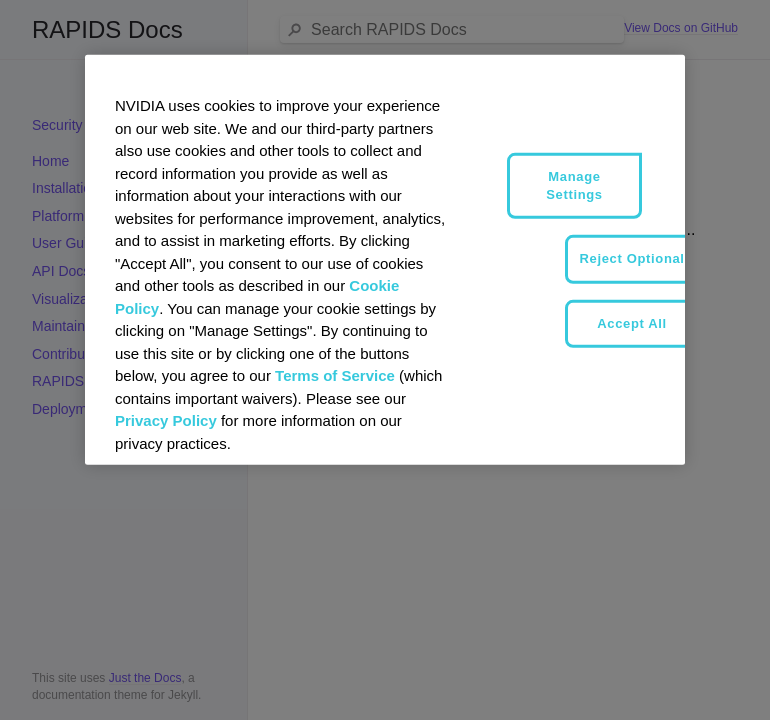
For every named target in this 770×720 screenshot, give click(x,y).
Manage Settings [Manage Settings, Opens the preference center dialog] (574, 185)
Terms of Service (335, 375)
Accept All (632, 322)
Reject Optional (632, 258)
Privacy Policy (166, 420)
